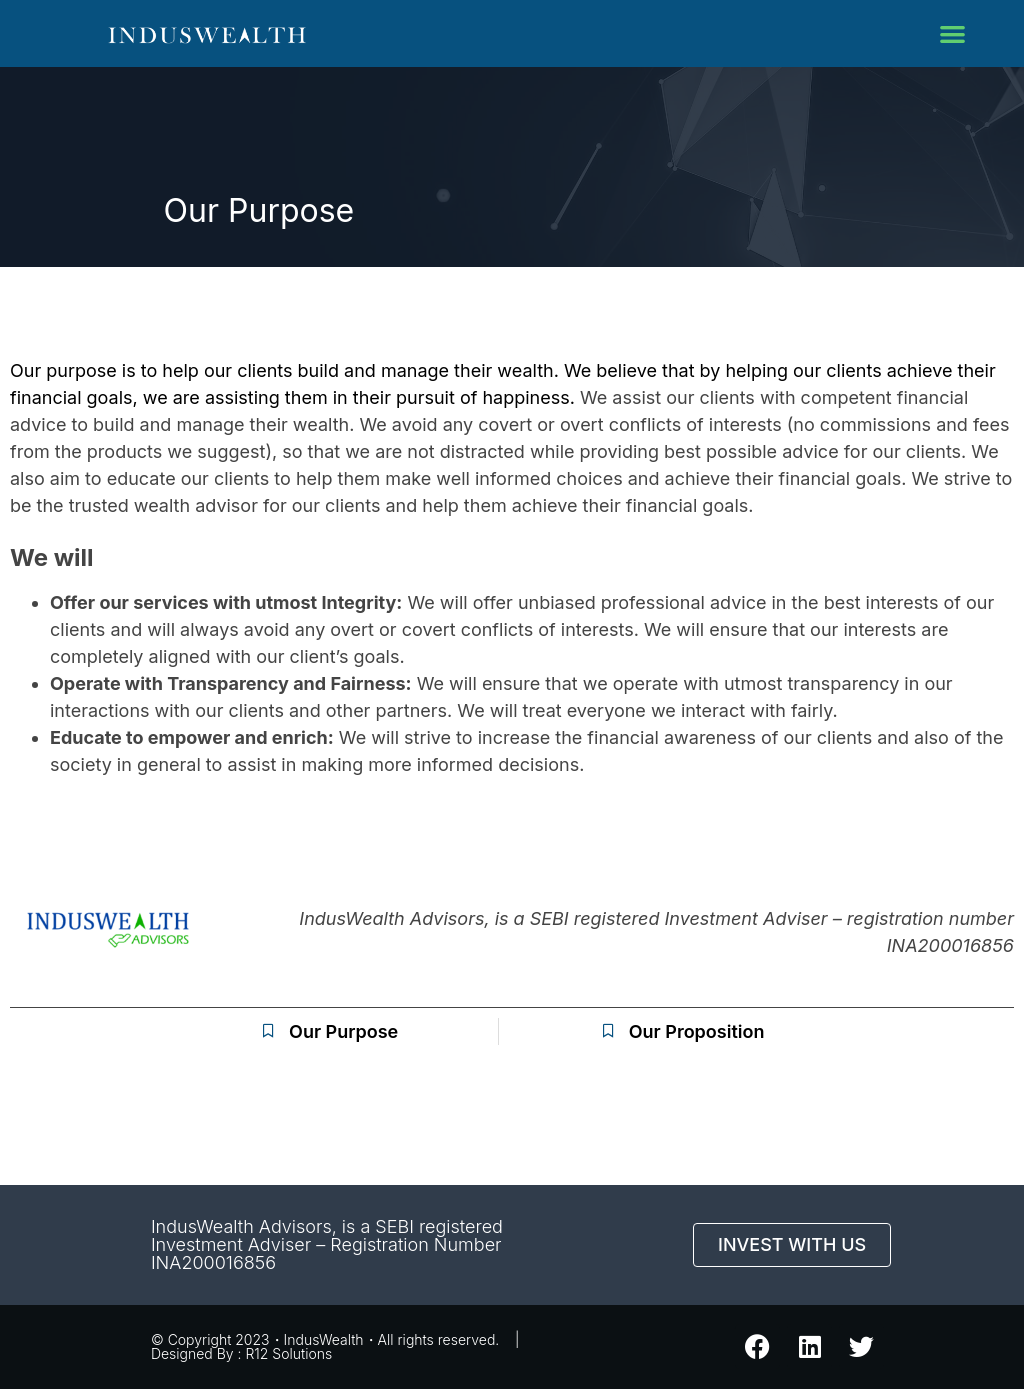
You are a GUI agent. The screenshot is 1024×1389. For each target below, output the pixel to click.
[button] (953, 33)
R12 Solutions (288, 1353)
